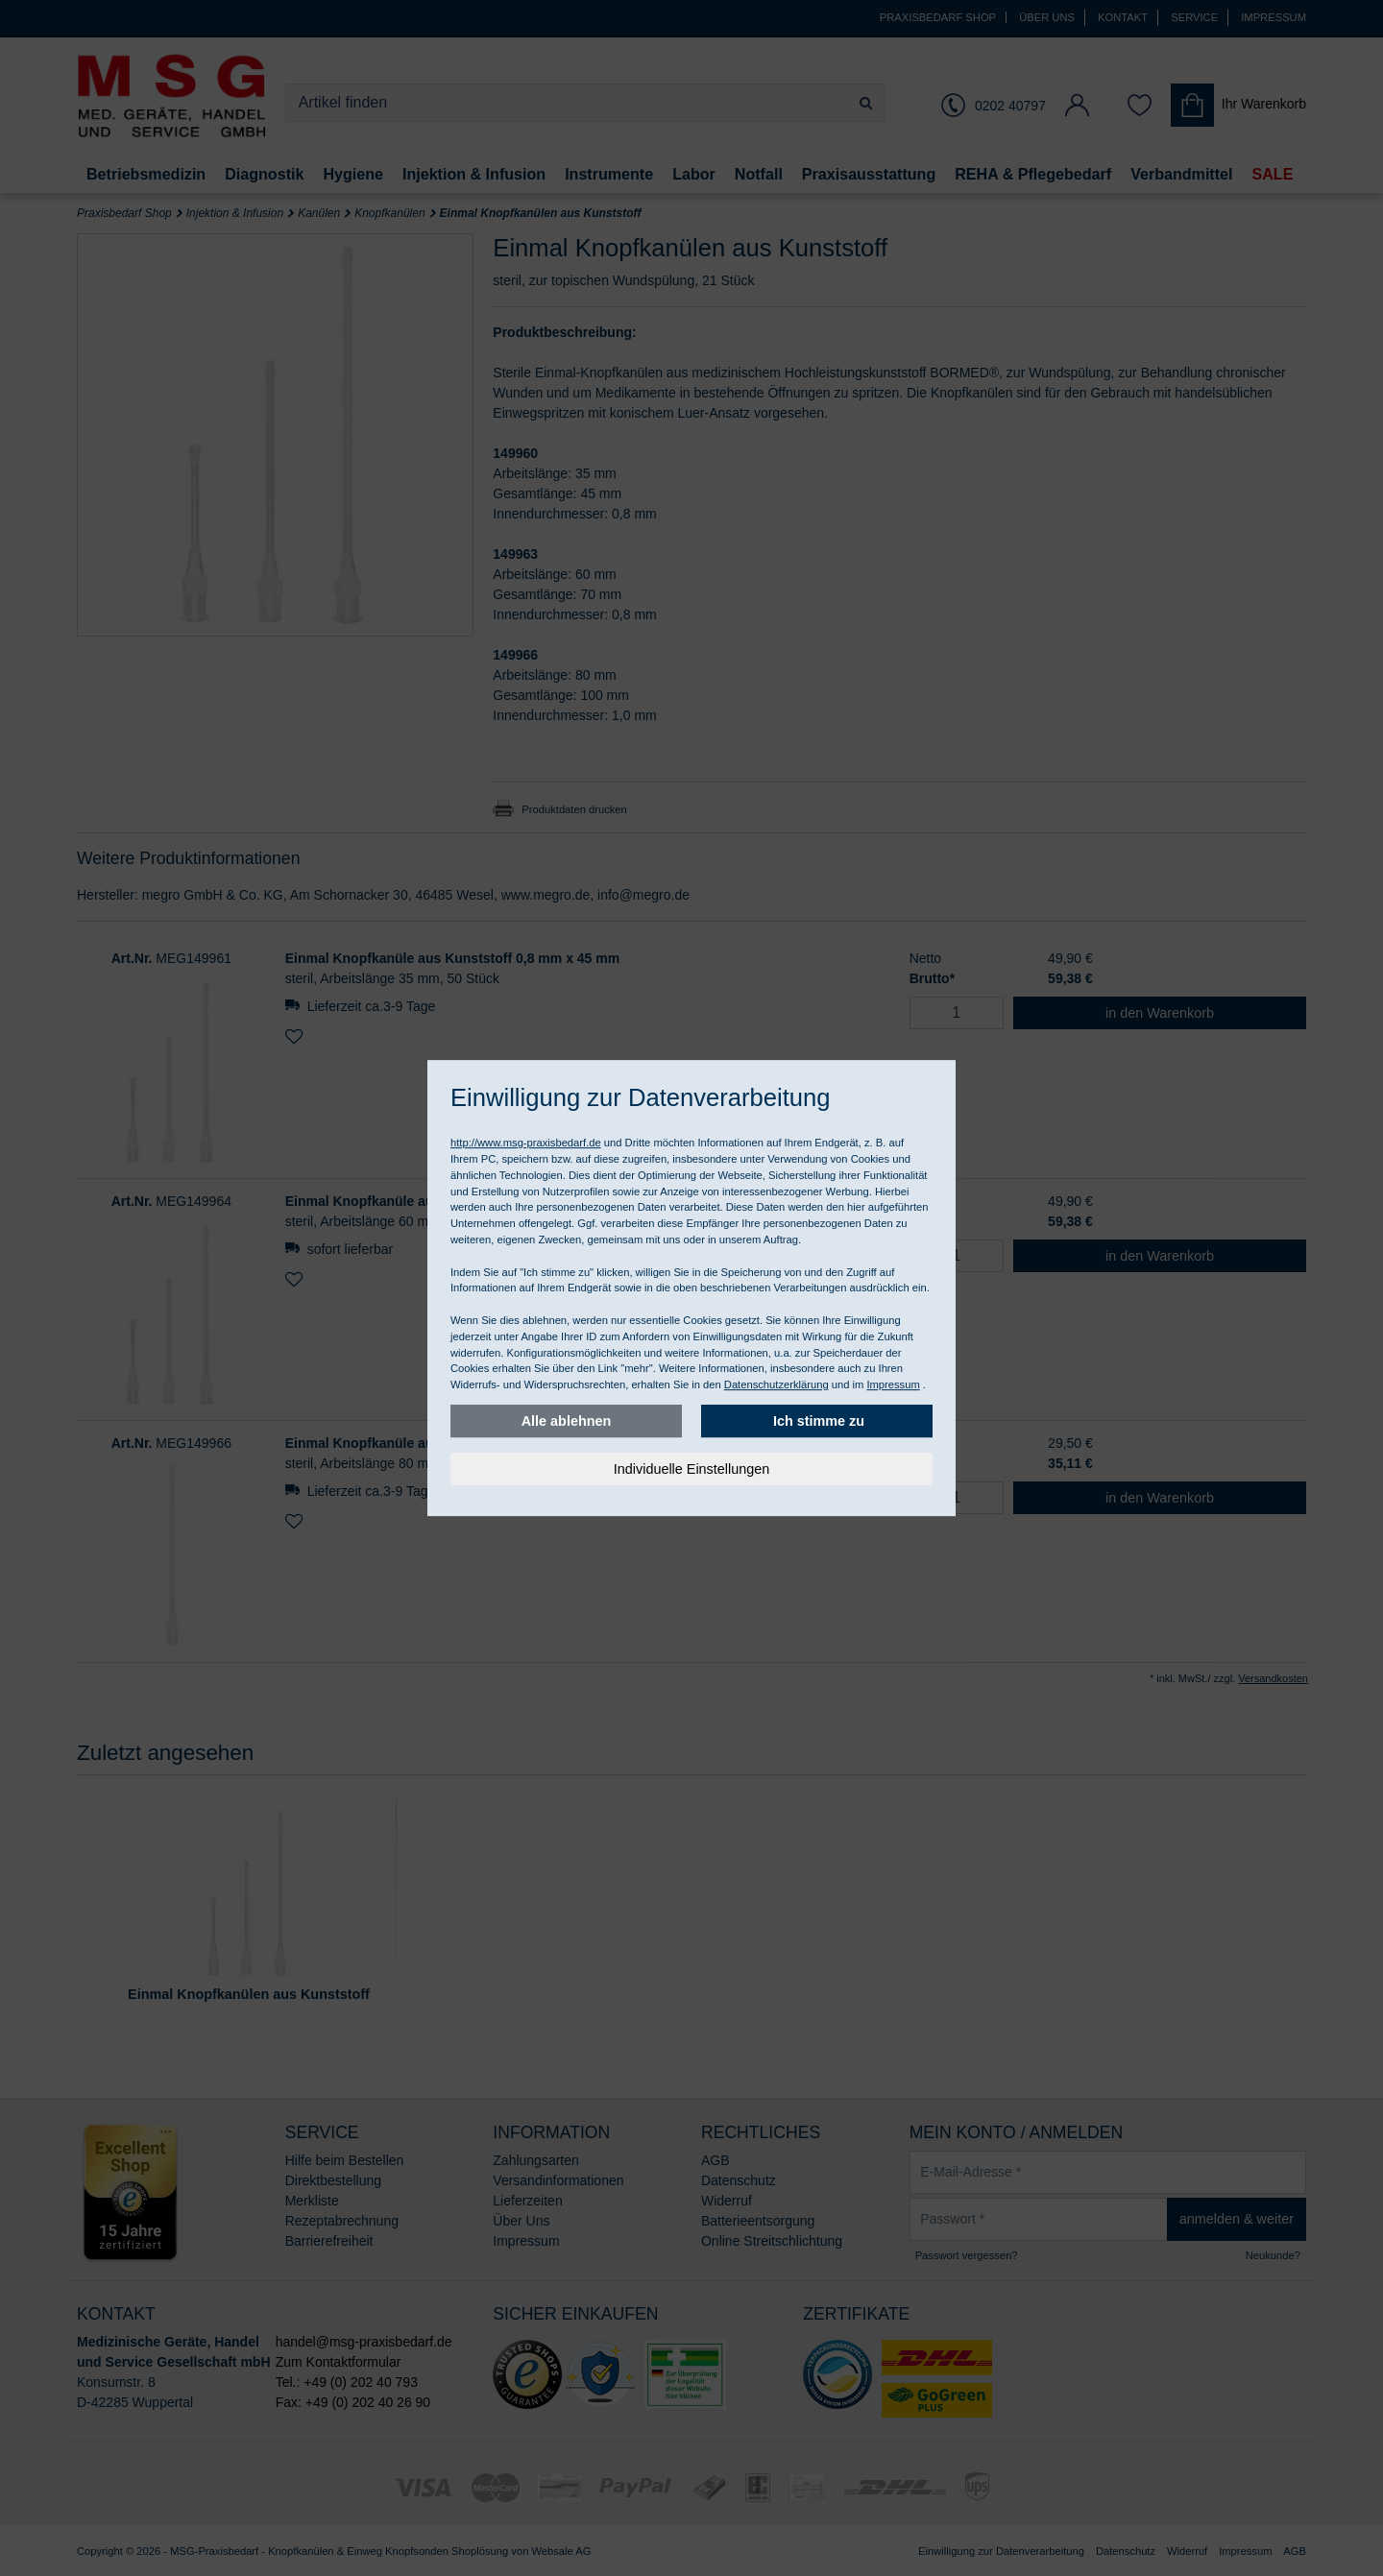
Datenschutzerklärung (776, 1384)
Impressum (892, 1384)
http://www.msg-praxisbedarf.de (525, 1142)
